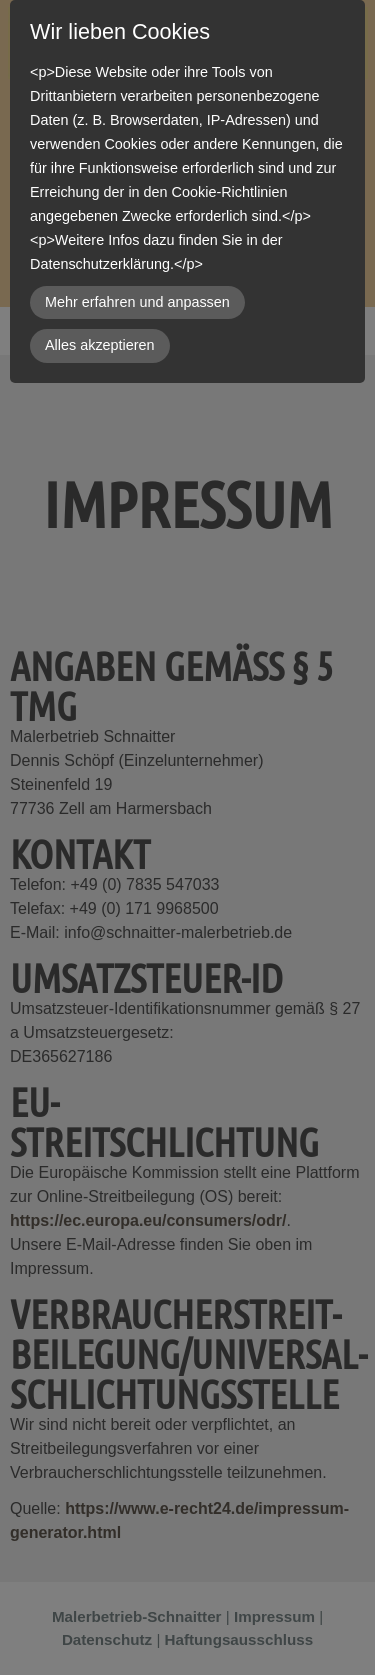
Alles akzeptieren (100, 345)
